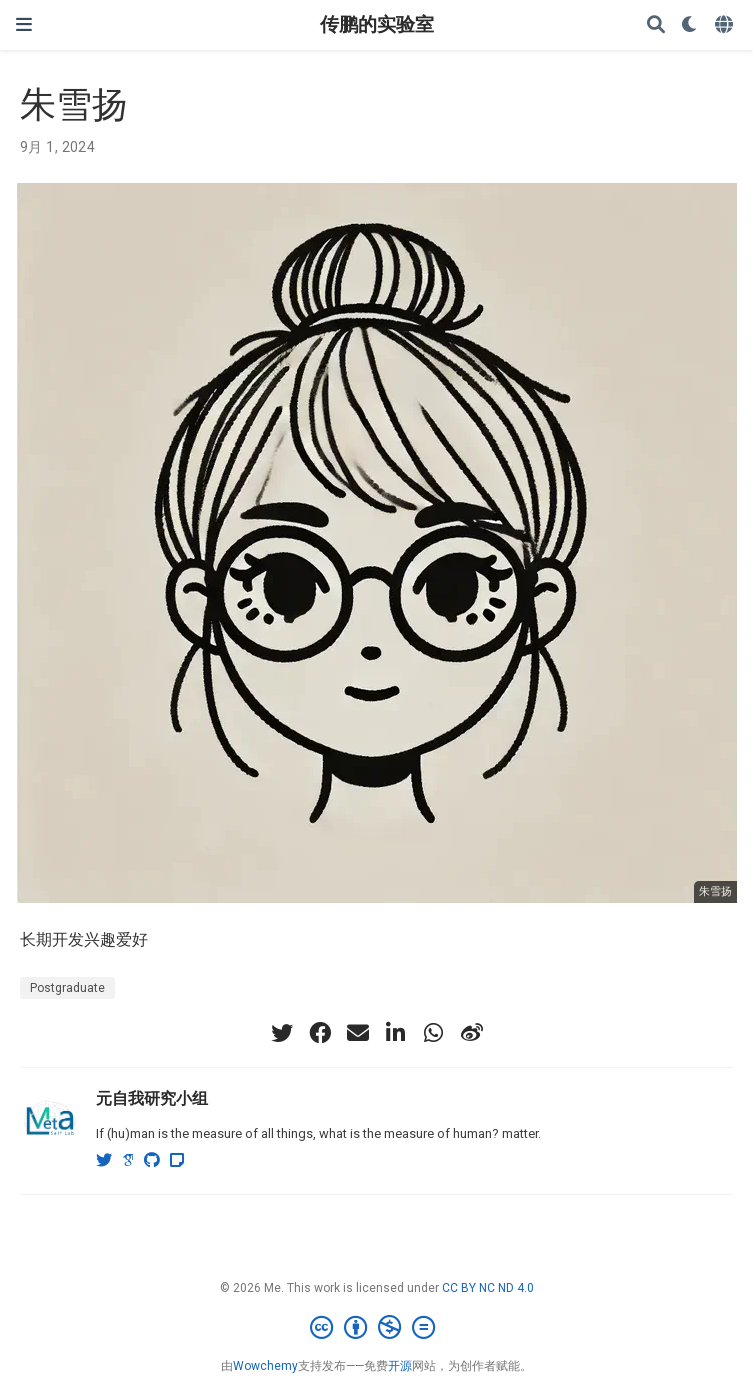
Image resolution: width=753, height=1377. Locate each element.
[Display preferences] (690, 25)
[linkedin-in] (396, 1033)
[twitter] (282, 1033)
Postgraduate (67, 988)
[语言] (726, 25)
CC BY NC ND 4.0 (488, 1288)
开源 (400, 1366)
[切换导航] (24, 24)
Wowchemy (265, 1366)
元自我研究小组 (152, 1098)
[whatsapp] (434, 1033)
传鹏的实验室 (377, 24)
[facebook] (320, 1033)
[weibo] (472, 1033)
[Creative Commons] (376, 1328)
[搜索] (656, 25)
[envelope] (358, 1033)
